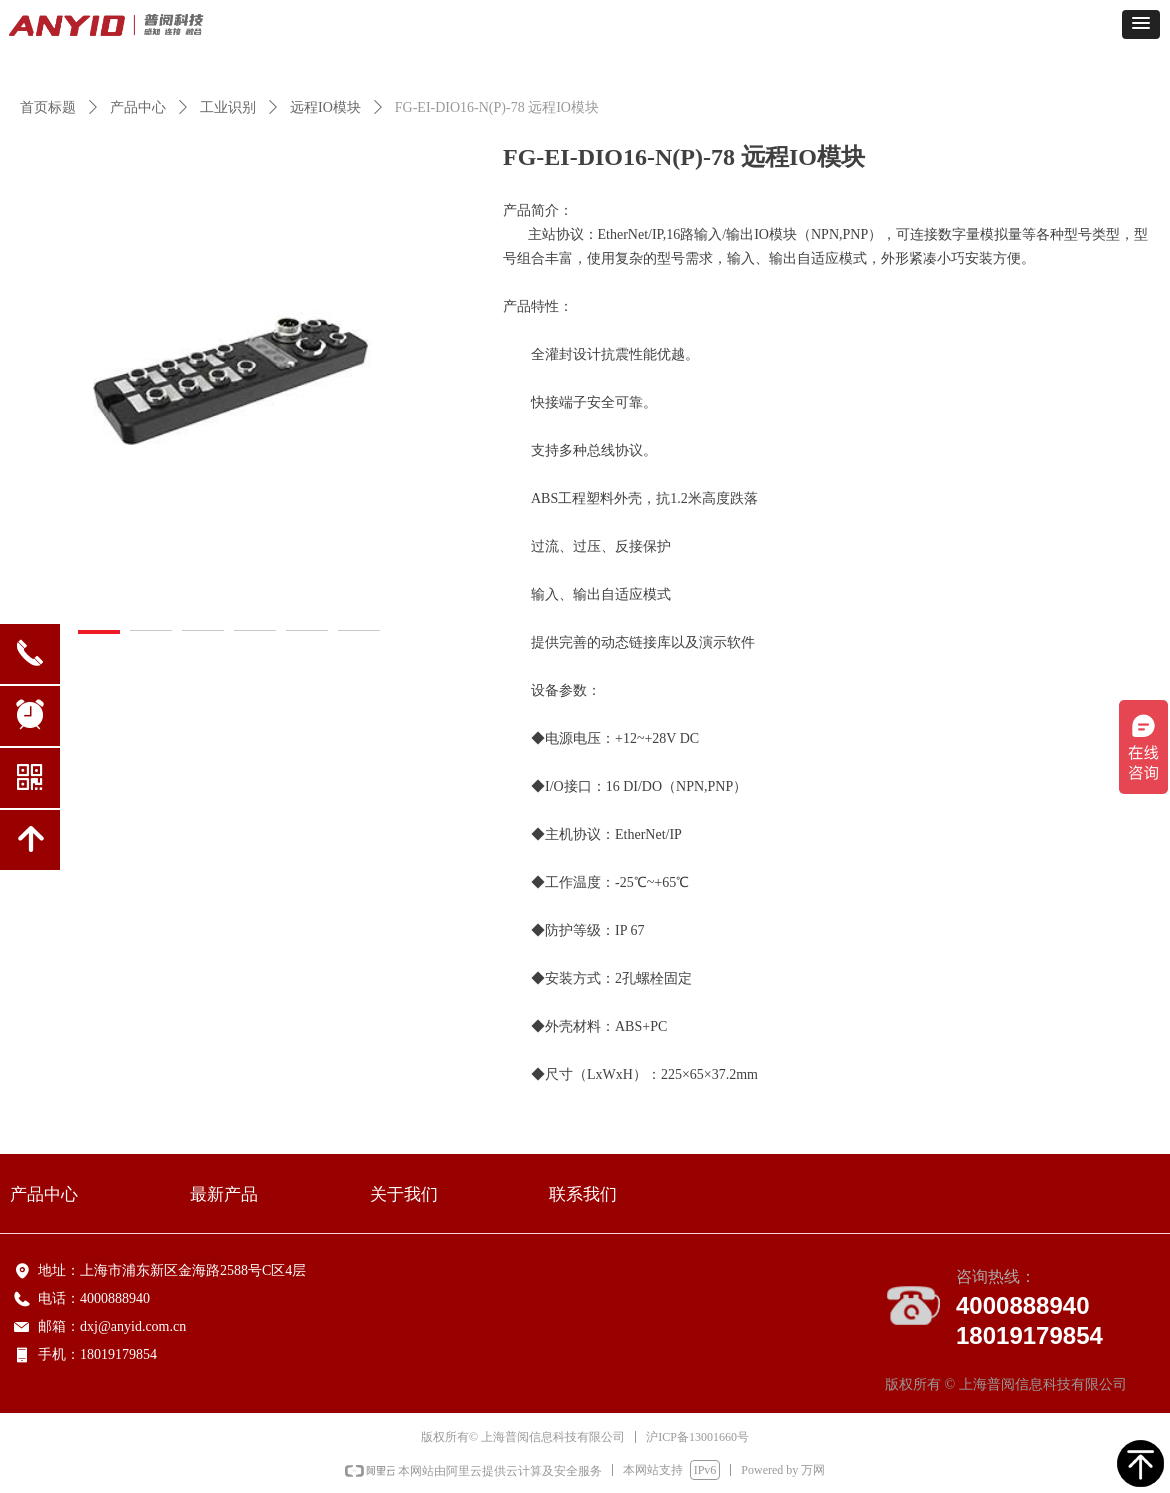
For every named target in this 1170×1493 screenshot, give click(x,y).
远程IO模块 (325, 107)
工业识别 (228, 107)
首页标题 (48, 107)
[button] (1141, 24)
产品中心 (138, 107)
